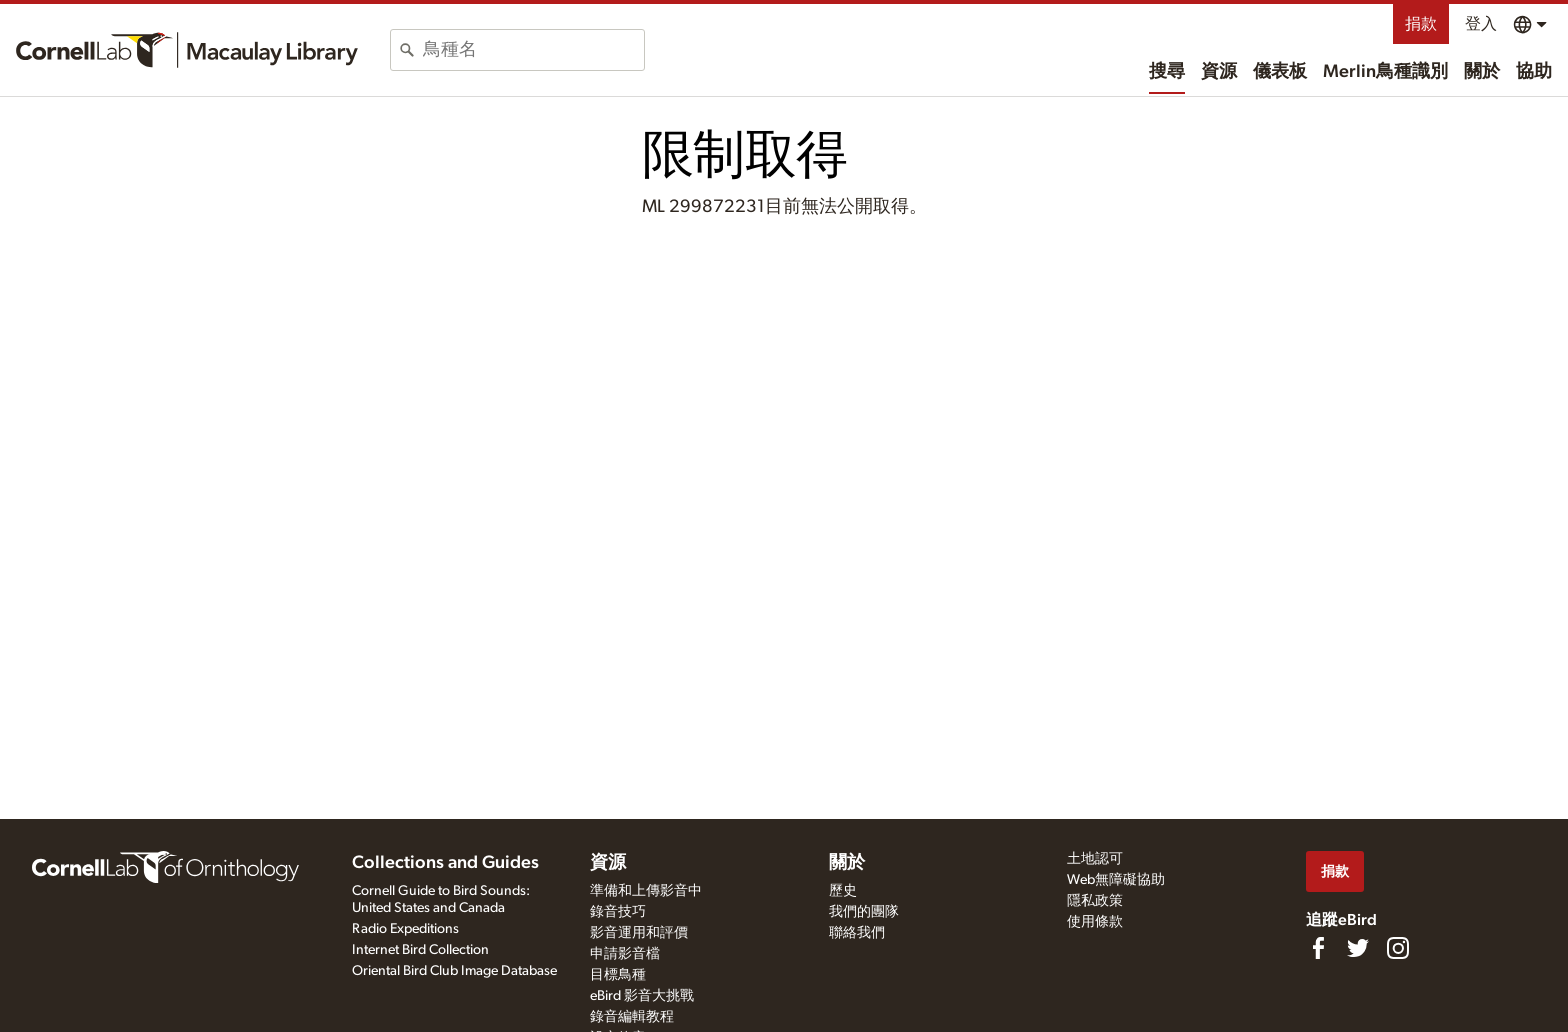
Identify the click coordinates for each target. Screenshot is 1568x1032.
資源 (1219, 72)
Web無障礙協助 (1116, 880)
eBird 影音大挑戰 (642, 996)
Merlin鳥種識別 (1385, 72)
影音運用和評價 (639, 933)
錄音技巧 (618, 912)
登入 (1481, 24)
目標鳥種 (618, 975)
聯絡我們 (857, 933)
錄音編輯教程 (632, 1017)
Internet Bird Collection (420, 950)
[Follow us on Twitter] (1358, 948)
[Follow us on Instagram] (1398, 948)
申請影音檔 (625, 954)
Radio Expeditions (405, 929)
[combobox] (533, 50)
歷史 (843, 891)
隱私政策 (1095, 901)
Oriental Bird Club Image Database (454, 971)
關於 (1482, 72)
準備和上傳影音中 (646, 891)
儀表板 (1280, 72)
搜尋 (1167, 72)
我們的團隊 (864, 912)
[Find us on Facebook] (1318, 948)
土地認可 (1095, 859)
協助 (1534, 72)
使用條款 (1095, 922)
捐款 (1421, 24)
